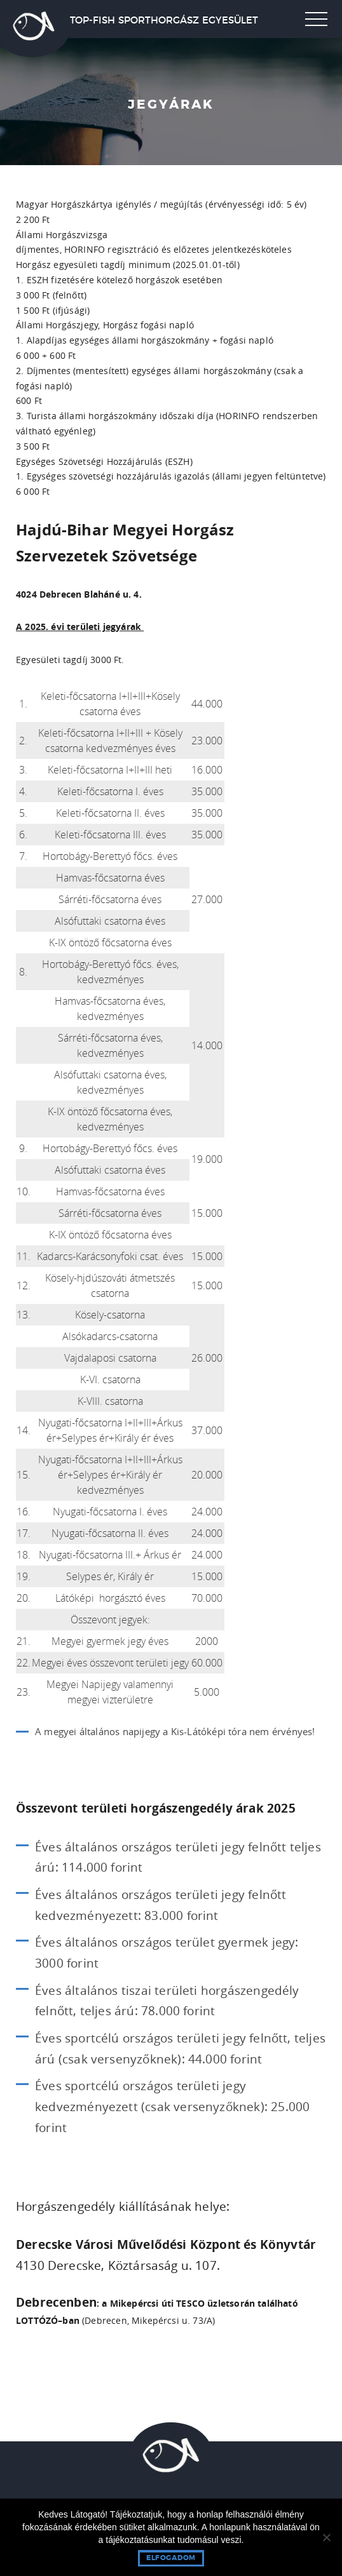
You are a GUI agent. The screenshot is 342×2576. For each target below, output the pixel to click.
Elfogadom (171, 2557)
